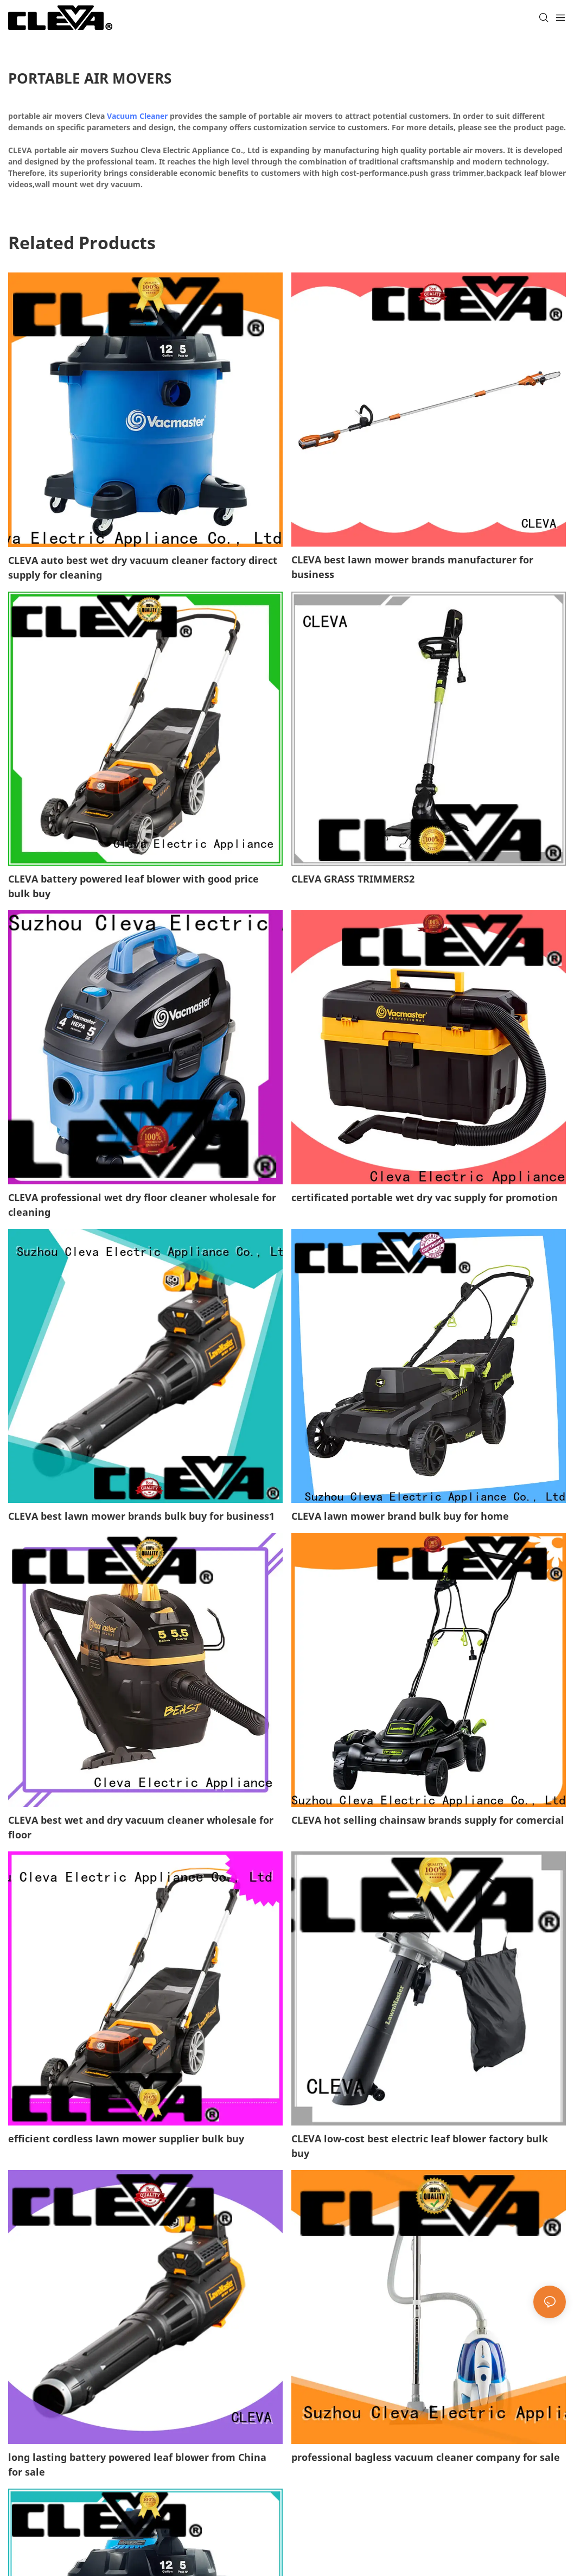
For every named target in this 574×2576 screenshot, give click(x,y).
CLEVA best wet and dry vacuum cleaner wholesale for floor (140, 1827)
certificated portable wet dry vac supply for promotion (424, 1197)
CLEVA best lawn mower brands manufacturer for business (412, 567)
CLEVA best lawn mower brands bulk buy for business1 (141, 1515)
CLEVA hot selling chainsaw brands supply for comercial (427, 1819)
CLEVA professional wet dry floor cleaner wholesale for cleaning (142, 1205)
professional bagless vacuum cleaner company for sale (425, 2457)
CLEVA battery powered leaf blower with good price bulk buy (133, 886)
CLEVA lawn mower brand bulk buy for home (400, 1515)
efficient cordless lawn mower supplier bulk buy (126, 2138)
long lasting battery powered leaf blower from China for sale (137, 2464)
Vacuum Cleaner (137, 116)
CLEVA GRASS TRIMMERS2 (352, 878)
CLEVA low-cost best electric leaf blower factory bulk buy (419, 2146)
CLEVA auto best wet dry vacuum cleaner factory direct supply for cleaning (142, 567)
